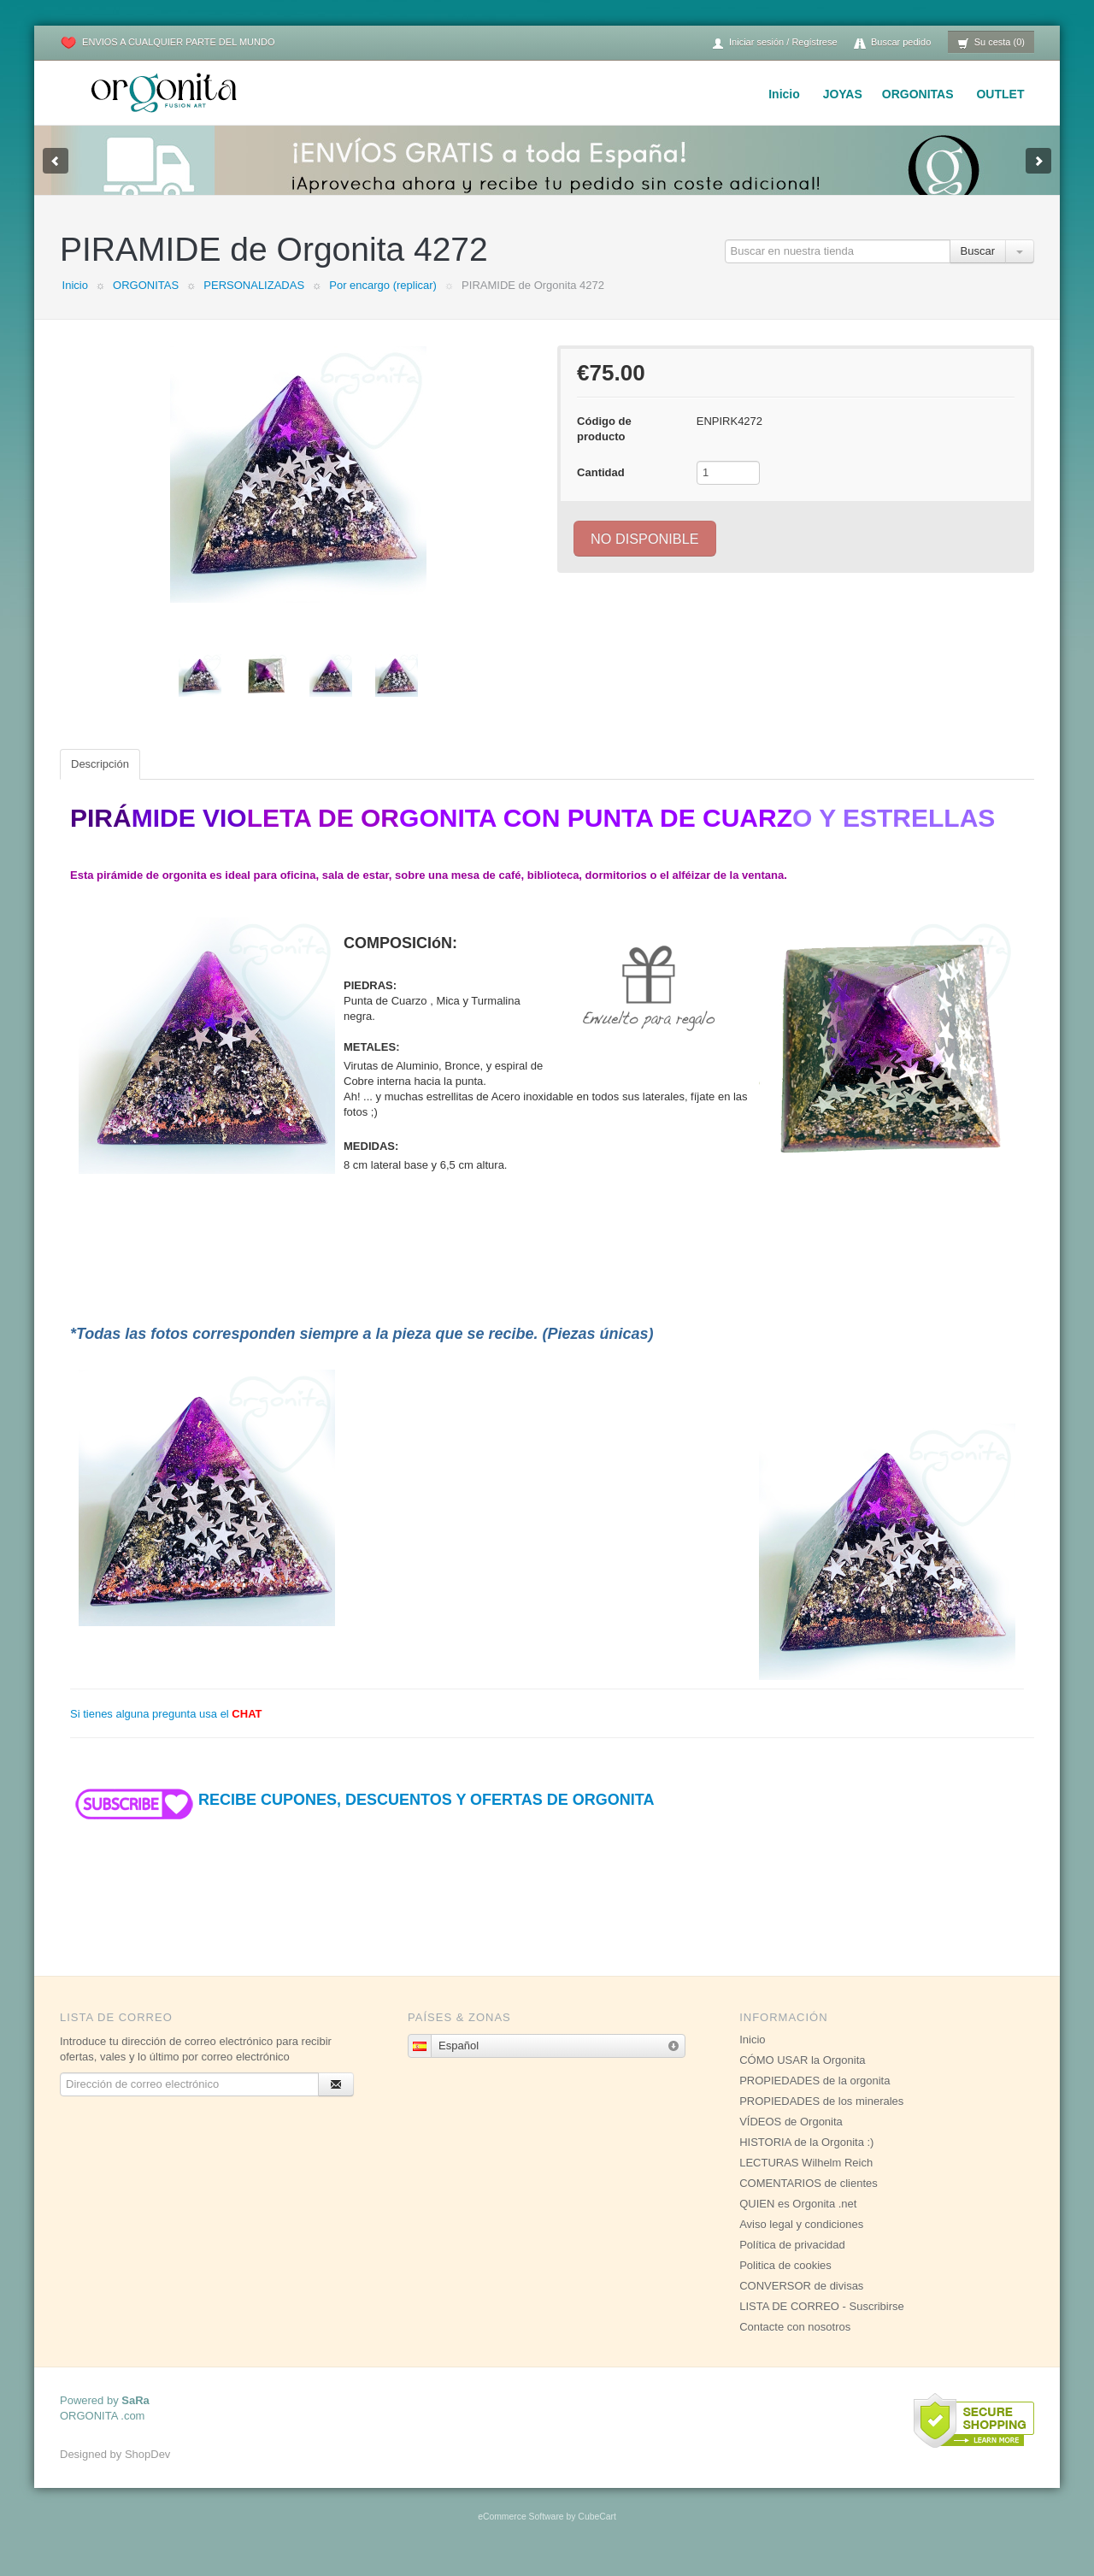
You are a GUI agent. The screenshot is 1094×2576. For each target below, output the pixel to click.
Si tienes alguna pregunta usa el (166, 1730)
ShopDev (147, 2471)
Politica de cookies (785, 2282)
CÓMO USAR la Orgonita (802, 2077)
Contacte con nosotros (794, 2343)
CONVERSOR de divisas (801, 2302)
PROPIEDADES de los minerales (821, 2118)
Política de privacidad (792, 2261)
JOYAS (842, 94)
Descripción (100, 781)
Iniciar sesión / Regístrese (774, 43)
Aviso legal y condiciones (801, 2241)
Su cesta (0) (991, 43)
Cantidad (601, 489)
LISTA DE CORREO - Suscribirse (821, 2323)
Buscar (978, 268)
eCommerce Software (520, 2533)
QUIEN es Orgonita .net (797, 2220)
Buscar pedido (892, 43)
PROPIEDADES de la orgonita (814, 2097)
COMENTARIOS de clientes (808, 2200)
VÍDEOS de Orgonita (791, 2138)
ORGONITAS (918, 94)
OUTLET (1000, 94)
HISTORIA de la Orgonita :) (806, 2159)
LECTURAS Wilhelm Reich (806, 2179)
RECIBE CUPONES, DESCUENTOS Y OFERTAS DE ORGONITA (362, 1816)
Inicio (784, 94)
